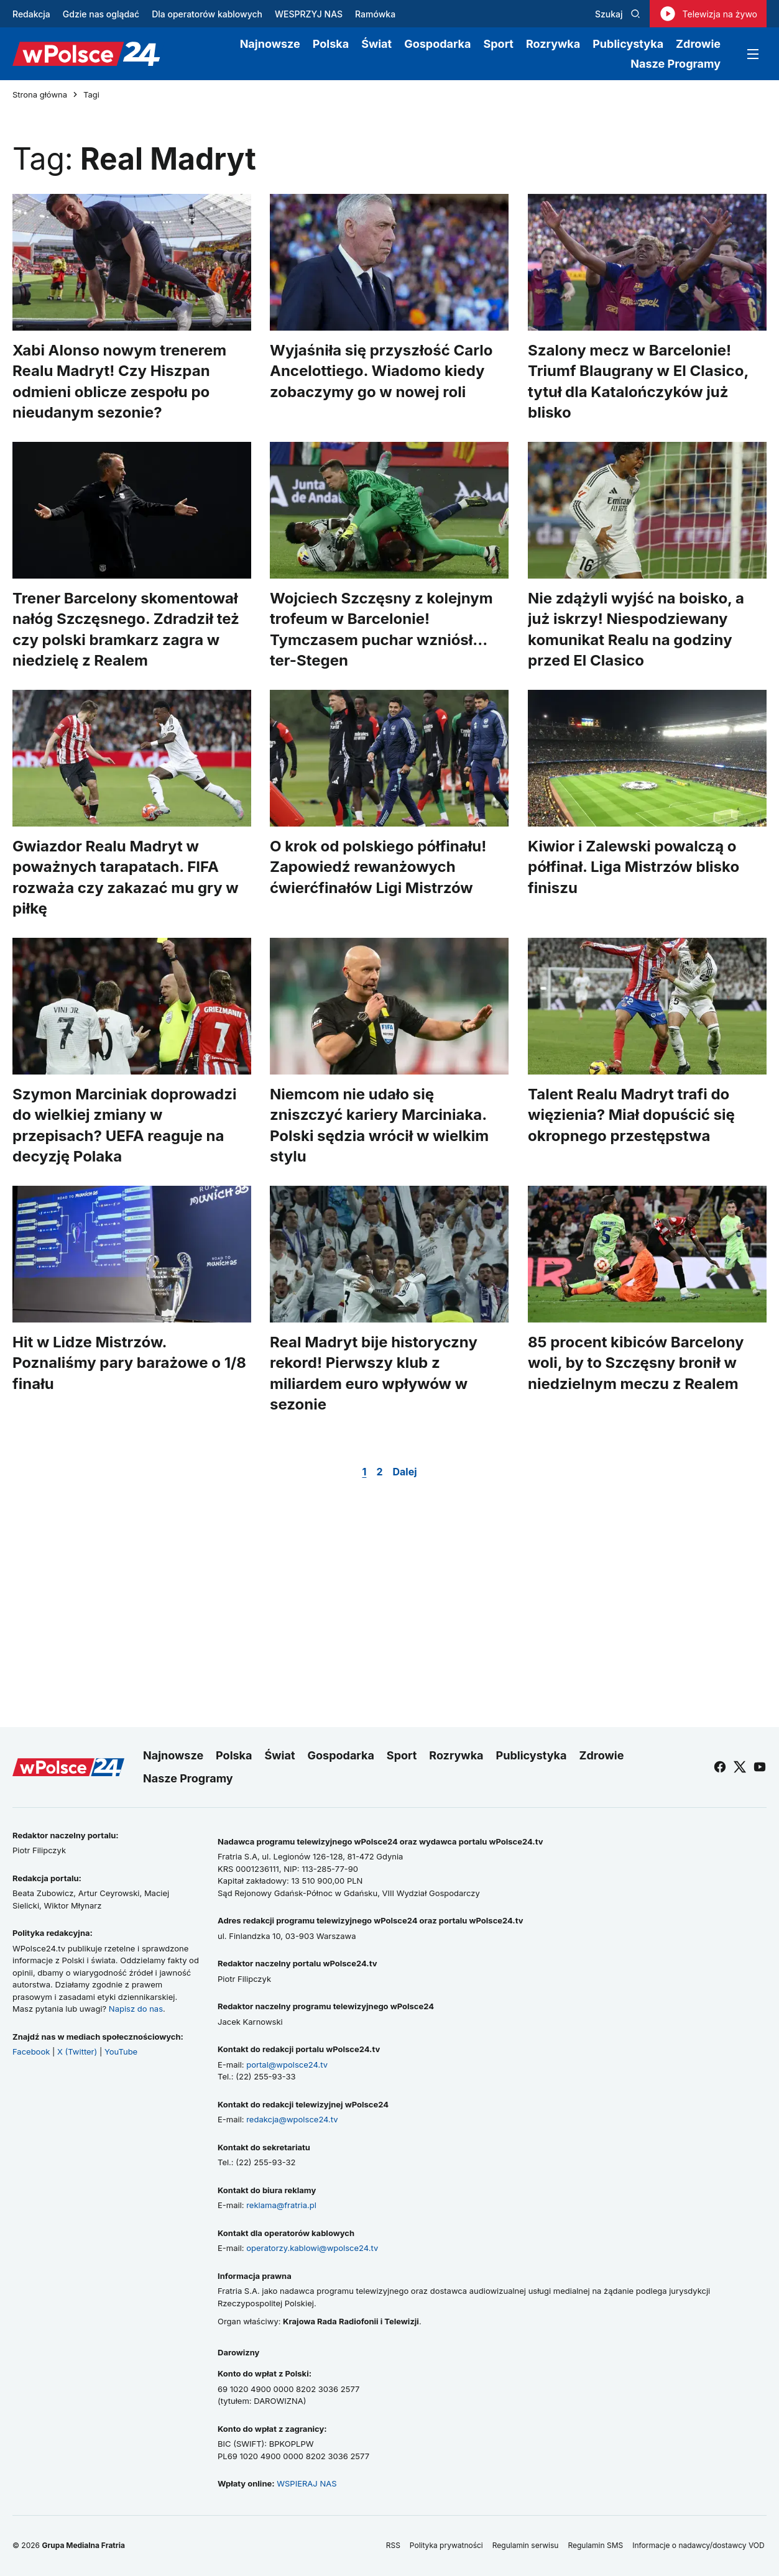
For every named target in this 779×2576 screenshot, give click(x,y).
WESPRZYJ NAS (309, 14)
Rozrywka (553, 43)
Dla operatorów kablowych (207, 14)
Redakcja (31, 14)
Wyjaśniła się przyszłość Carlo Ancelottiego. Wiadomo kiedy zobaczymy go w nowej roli (381, 371)
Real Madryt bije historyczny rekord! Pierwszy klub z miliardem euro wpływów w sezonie (373, 1373)
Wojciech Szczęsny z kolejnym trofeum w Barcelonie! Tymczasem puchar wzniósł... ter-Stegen (381, 629)
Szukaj (617, 14)
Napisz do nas (136, 2009)
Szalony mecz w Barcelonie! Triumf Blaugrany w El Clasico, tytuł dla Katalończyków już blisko (638, 381)
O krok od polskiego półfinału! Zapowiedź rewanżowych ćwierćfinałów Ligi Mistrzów (378, 867)
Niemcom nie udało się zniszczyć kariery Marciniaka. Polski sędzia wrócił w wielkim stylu (379, 1125)
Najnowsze (270, 43)
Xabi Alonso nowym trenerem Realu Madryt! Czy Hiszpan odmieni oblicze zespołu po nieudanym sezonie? (119, 381)
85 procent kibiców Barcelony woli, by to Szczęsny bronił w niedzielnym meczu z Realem (636, 1363)
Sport (498, 43)
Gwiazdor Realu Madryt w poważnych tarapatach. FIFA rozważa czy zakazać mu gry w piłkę (125, 877)
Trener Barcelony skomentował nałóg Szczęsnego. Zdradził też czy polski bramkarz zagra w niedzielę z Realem (125, 629)
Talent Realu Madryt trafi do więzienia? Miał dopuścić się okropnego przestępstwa (631, 1115)
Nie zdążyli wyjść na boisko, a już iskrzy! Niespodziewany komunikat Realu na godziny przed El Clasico (636, 629)
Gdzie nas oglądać (101, 14)
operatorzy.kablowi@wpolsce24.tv (312, 2248)
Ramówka (375, 14)
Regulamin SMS (595, 2545)
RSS (393, 2545)
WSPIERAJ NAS (306, 2483)
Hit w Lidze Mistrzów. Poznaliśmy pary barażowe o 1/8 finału (129, 1363)
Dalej (404, 1471)
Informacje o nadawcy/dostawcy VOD (699, 2545)
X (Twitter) (77, 2051)
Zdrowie (698, 43)
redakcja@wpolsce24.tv (292, 2119)
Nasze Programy (675, 63)
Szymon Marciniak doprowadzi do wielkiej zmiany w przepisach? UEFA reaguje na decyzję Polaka (124, 1125)
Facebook (31, 2051)
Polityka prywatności (446, 2545)
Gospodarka (437, 43)
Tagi (91, 95)
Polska (331, 43)
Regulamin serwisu (525, 2545)
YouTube (120, 2051)
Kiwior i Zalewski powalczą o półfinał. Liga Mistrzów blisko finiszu (633, 867)
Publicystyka (627, 43)
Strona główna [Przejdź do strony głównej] (39, 95)
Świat (376, 43)
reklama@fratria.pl (281, 2205)
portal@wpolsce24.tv (287, 2065)
